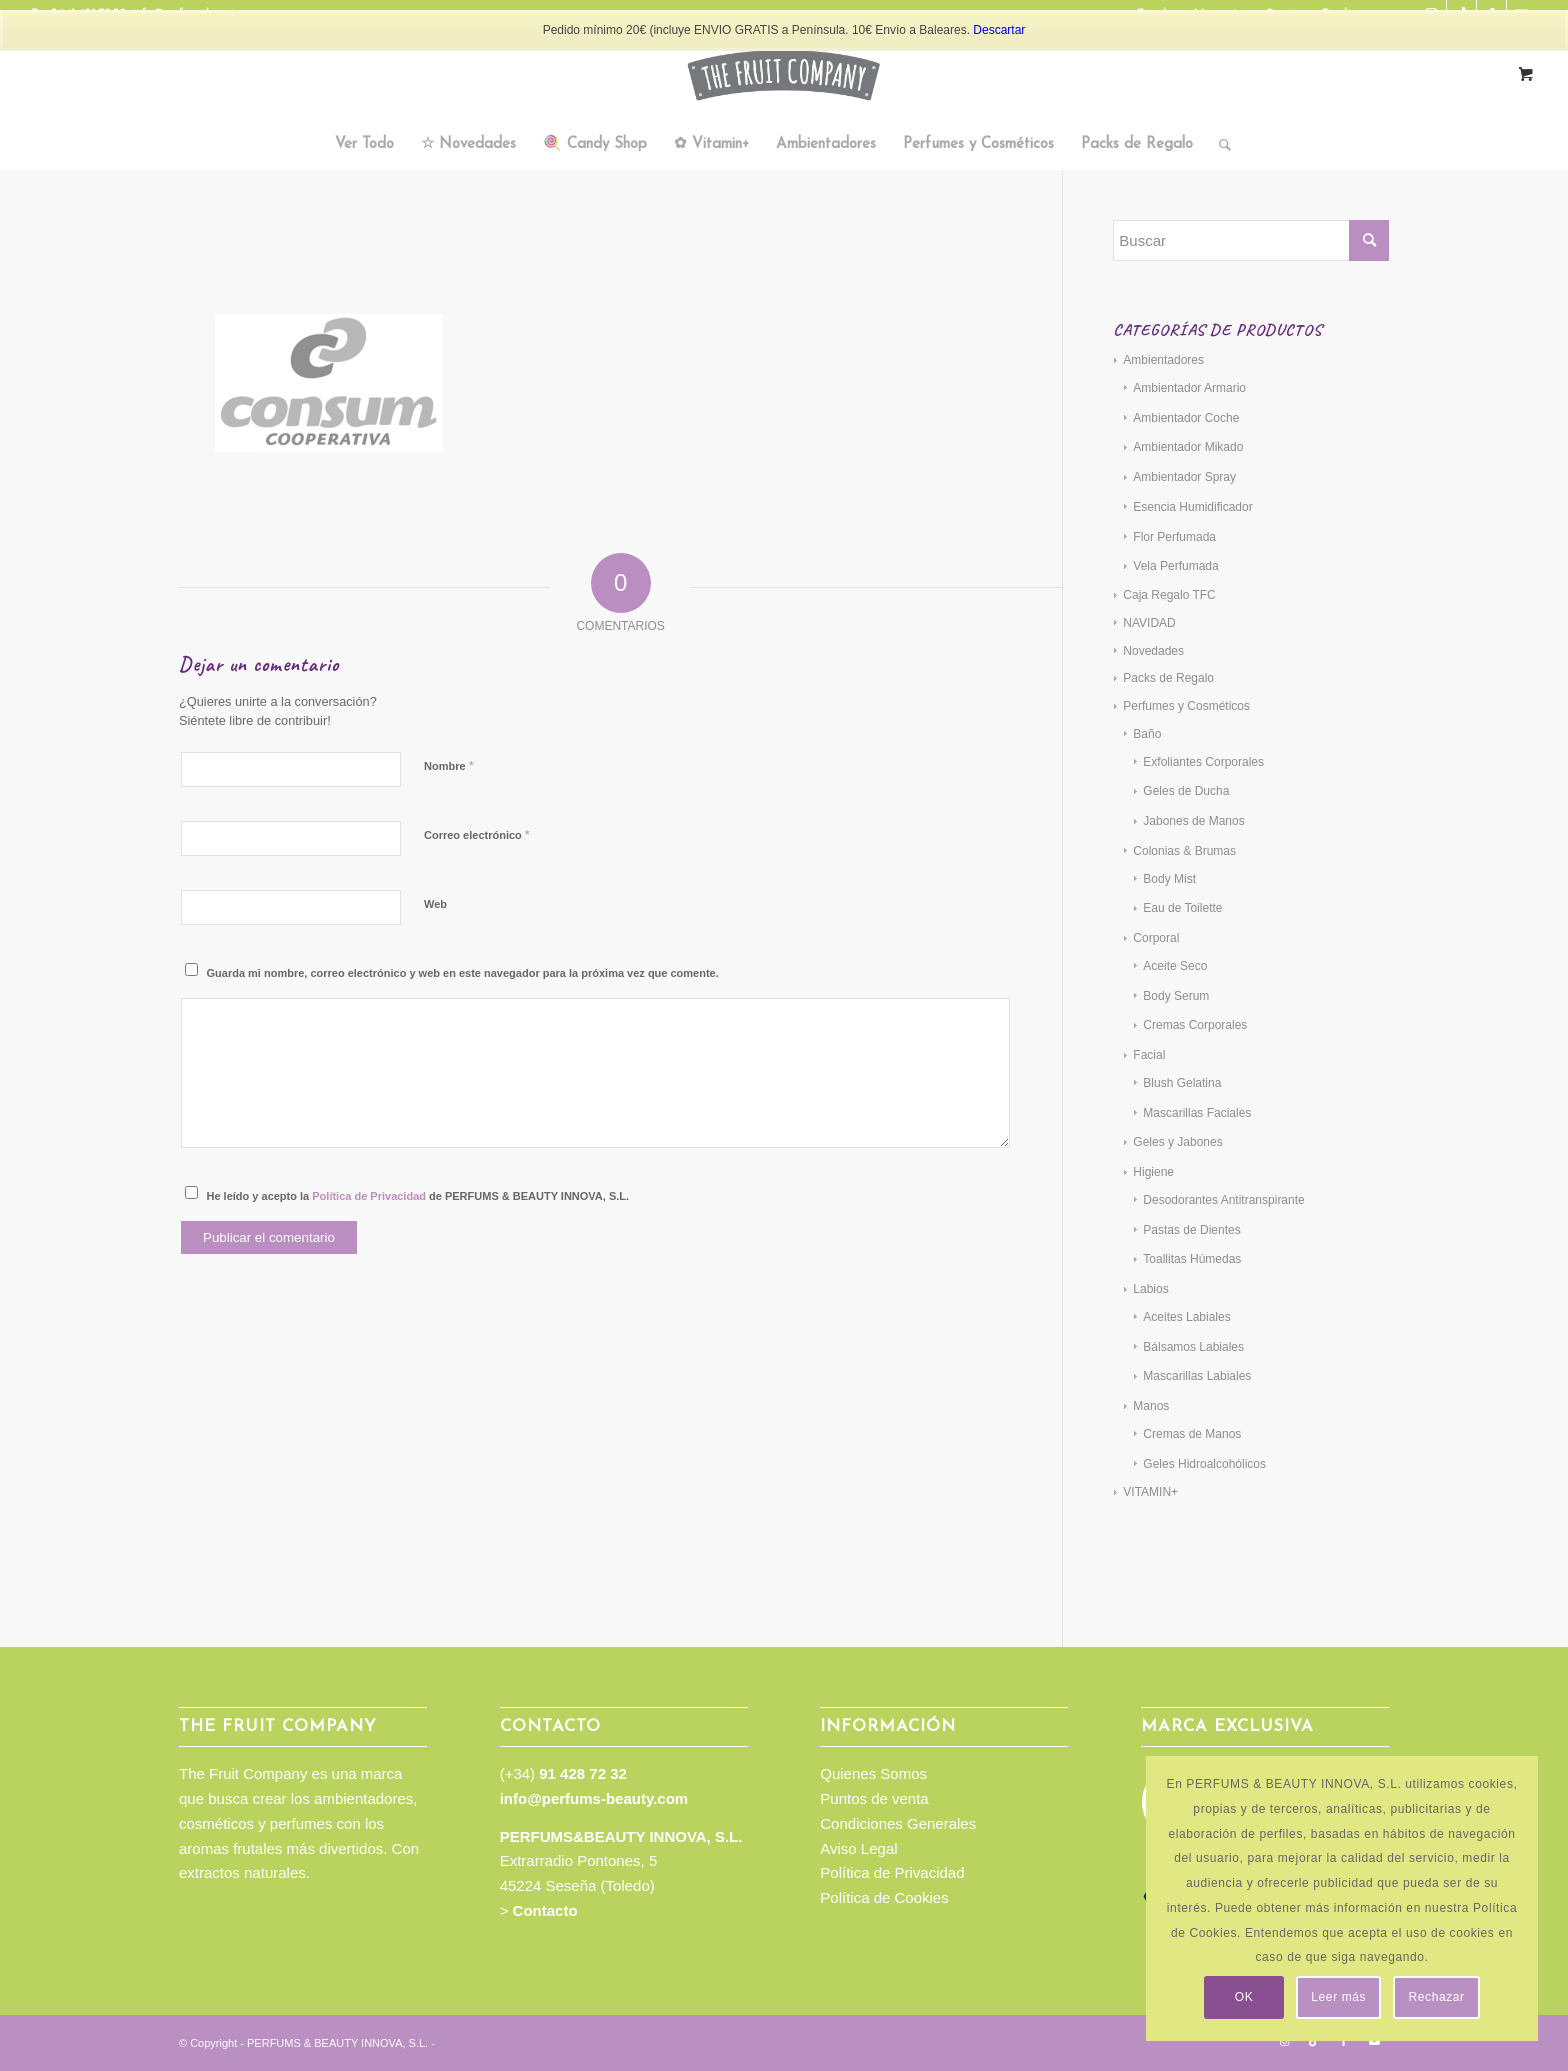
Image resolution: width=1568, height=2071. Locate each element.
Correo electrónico (477, 834)
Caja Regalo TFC (1169, 595)
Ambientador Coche (1186, 418)
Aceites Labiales (1186, 1317)
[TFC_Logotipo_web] (784, 75)
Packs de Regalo (1168, 678)
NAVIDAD (1149, 623)
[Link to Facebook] (1344, 2041)
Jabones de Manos (1193, 821)
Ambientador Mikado (1188, 447)
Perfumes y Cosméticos (1186, 706)
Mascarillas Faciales (1197, 1113)
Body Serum (1176, 996)
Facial (1149, 1055)
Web (435, 904)
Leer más (1338, 1997)
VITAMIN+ (1150, 1492)
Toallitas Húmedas (1192, 1259)
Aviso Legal (858, 1848)
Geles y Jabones (1177, 1142)
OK (1244, 1997)
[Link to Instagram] (1284, 2041)
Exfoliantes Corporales (1203, 762)
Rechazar (1437, 1997)
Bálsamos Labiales (1193, 1347)
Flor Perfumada (1174, 537)
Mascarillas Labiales (1197, 1376)
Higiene (1153, 1172)
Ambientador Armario (1189, 388)
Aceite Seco (1175, 966)
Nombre (449, 765)
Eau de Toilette (1182, 908)
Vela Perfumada (1175, 566)
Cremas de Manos (1192, 1434)
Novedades (1153, 651)
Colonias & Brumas (1184, 851)
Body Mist (1169, 879)
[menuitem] (364, 145)
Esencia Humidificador (1192, 507)
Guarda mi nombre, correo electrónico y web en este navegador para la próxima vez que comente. (463, 973)
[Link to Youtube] (1374, 2041)
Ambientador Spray (1184, 477)
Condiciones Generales (898, 1823)
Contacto (545, 1910)
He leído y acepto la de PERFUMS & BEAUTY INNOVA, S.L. (418, 1196)
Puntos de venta (874, 1798)
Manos (1151, 1406)
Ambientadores (1163, 360)
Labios (1150, 1289)
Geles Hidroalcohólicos (1204, 1464)
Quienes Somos (873, 1773)
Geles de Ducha (1186, 791)
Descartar (999, 30)
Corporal (1156, 938)
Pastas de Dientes (1191, 1230)
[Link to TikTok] (1314, 2041)
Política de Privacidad (369, 1196)
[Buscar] (1218, 145)
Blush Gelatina (1182, 1083)
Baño (1147, 734)
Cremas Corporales (1195, 1025)
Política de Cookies (884, 1897)
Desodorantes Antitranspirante (1223, 1200)
